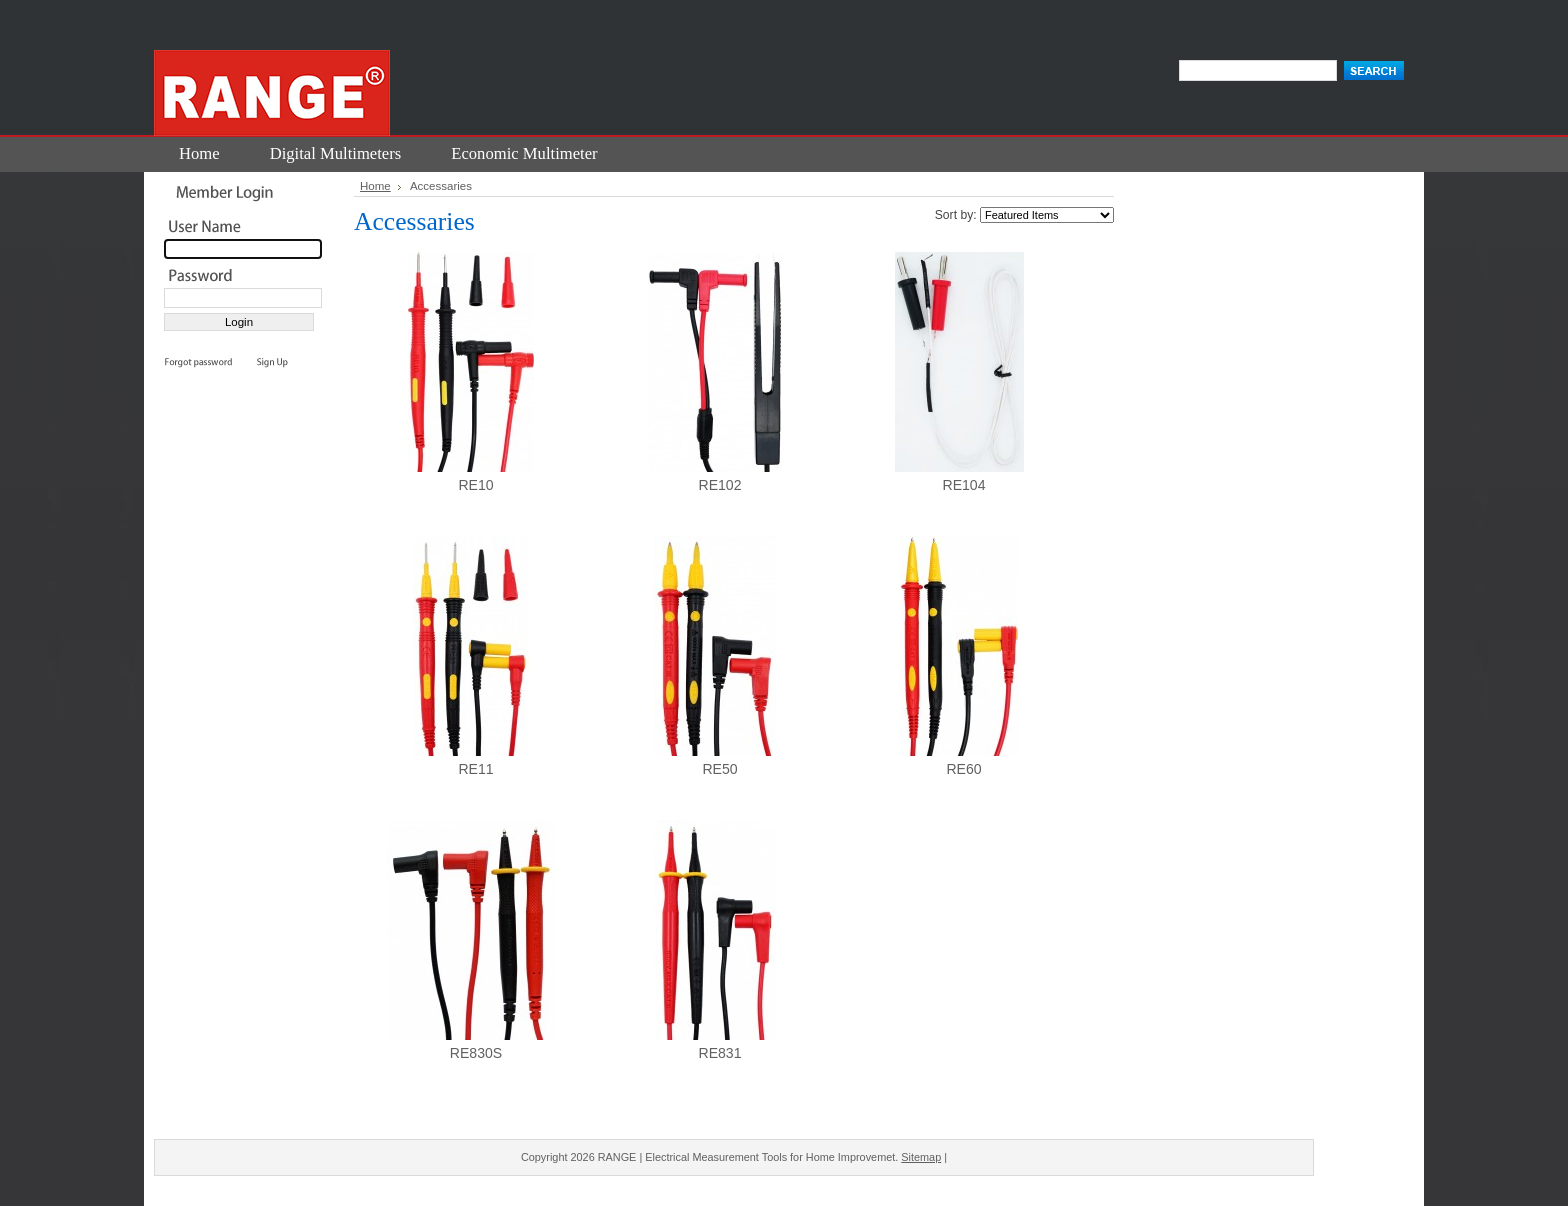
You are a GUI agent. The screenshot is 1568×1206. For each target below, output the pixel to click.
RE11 (475, 769)
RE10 (475, 485)
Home (375, 186)
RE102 (719, 485)
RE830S (476, 1053)
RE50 (719, 769)
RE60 (963, 769)
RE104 (963, 485)
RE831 (719, 1053)
